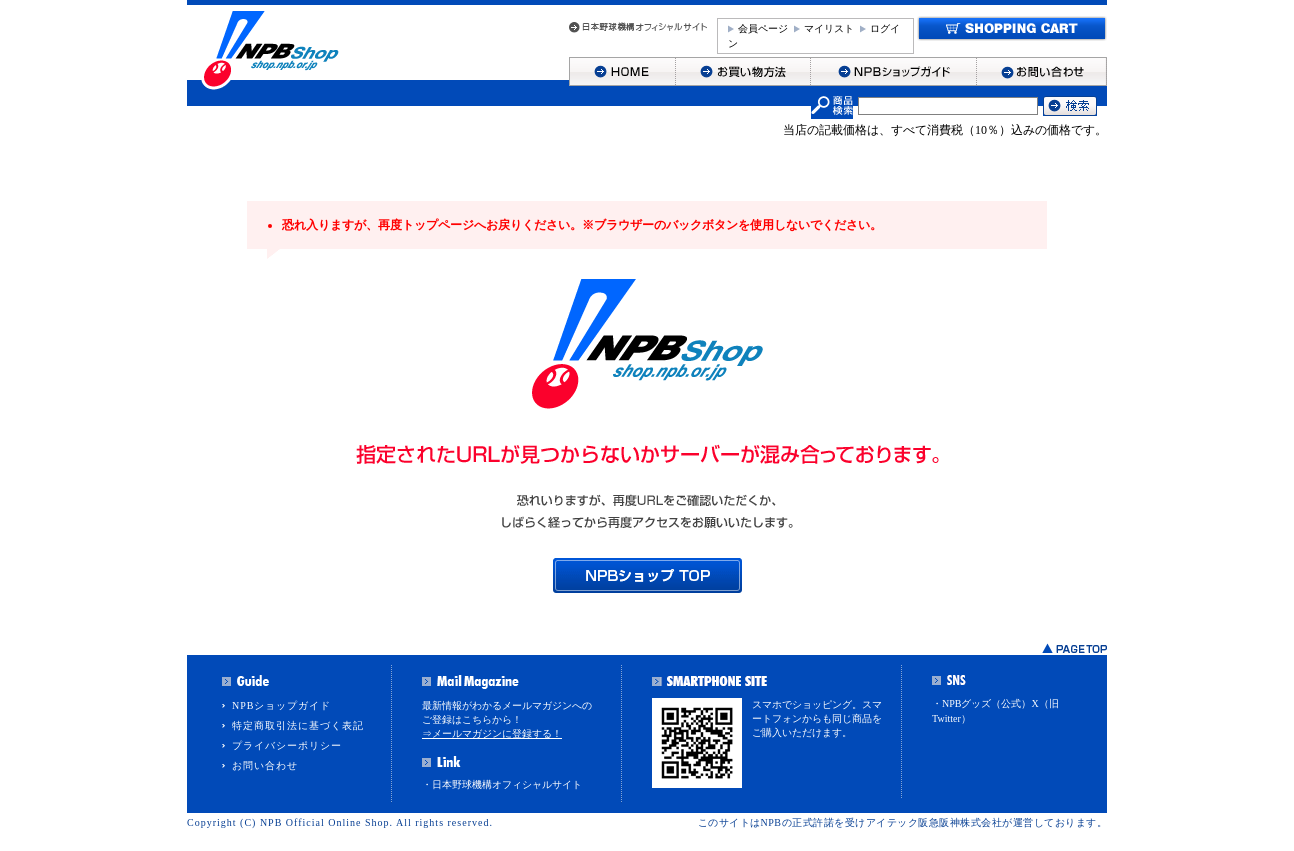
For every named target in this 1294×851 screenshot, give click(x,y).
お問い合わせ (265, 765)
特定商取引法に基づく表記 (298, 725)
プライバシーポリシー (287, 745)
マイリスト (829, 28)
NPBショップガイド (281, 705)
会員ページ (763, 28)
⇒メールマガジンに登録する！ (492, 733)
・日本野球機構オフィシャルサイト (502, 784)
